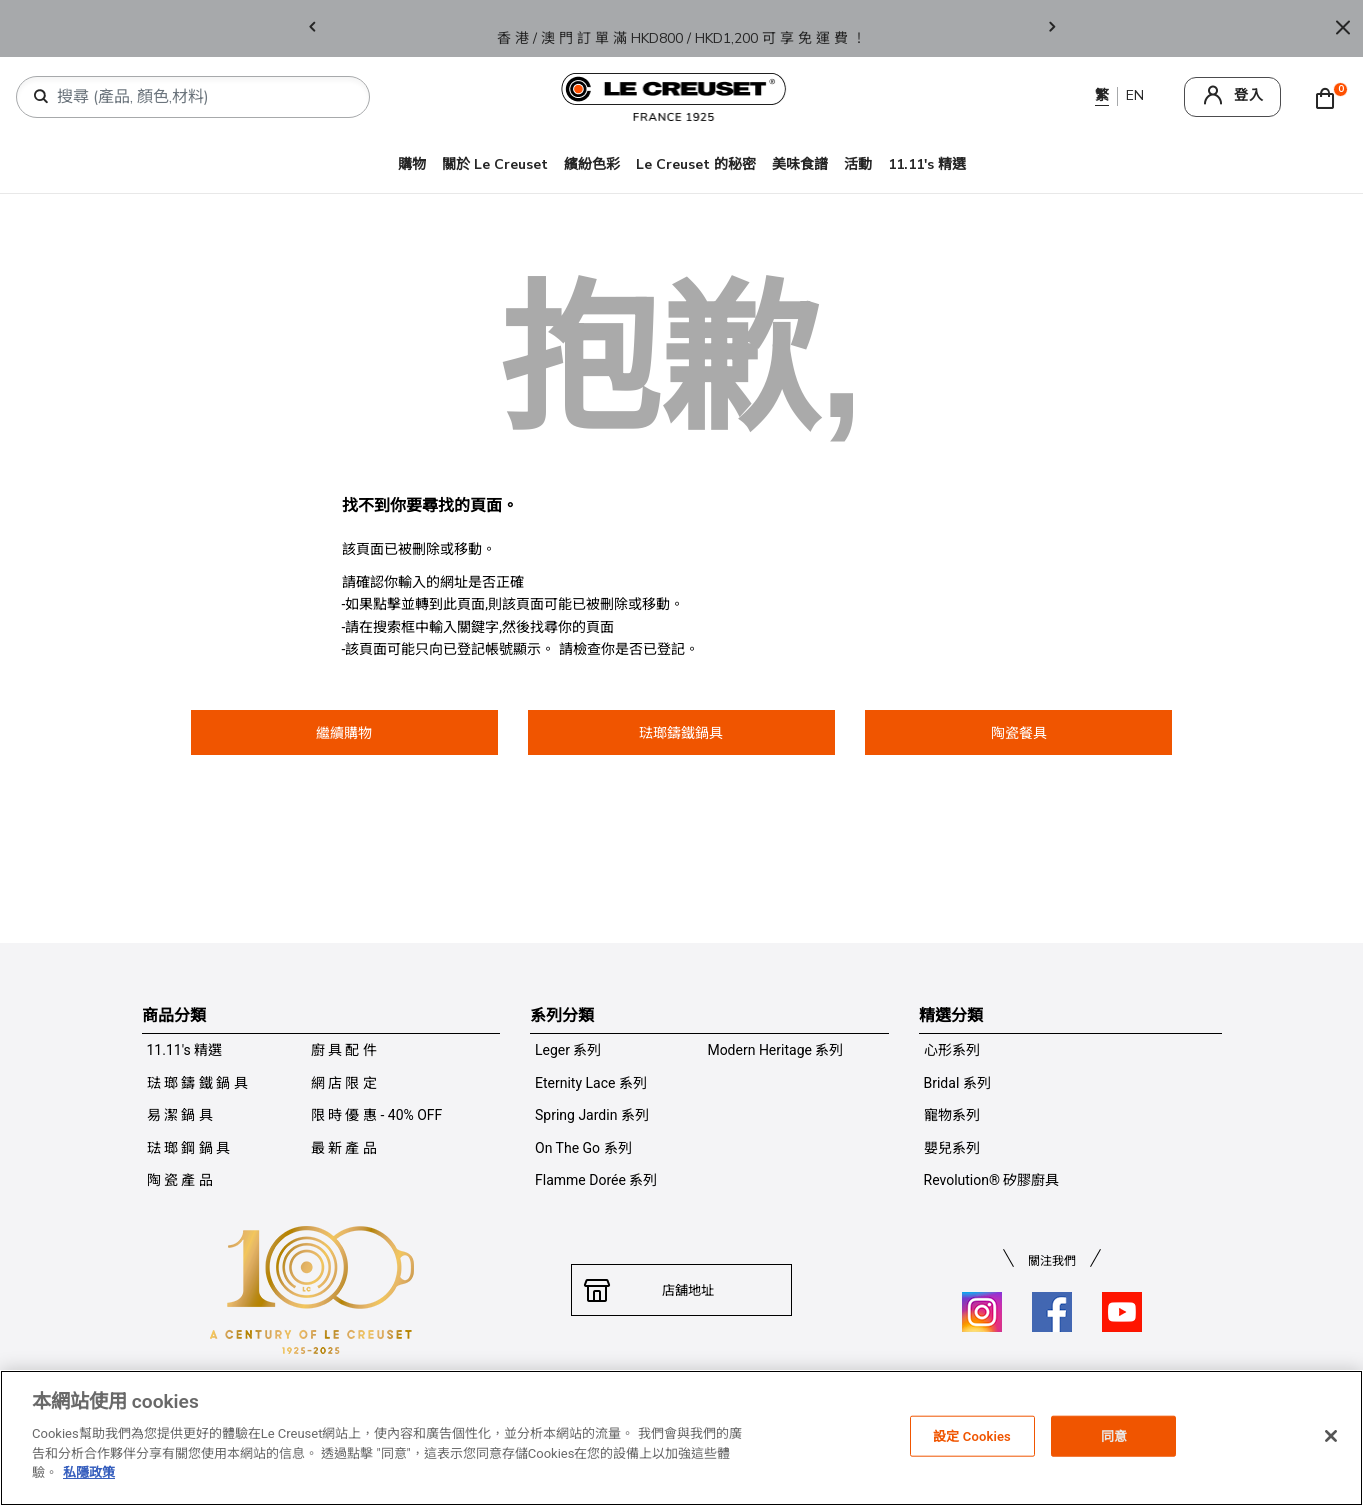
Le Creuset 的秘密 (696, 164)
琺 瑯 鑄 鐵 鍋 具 (197, 1083)
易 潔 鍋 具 (180, 1115)
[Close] (1343, 28)
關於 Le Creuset (495, 164)
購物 (412, 164)
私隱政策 (89, 1472)
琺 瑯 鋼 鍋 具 (189, 1148)
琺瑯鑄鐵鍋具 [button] (681, 733)
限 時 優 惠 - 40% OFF (377, 1115)
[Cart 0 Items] (1330, 97)
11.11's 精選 (927, 164)
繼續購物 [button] (344, 733)
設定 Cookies (972, 1435)
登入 (1249, 95)
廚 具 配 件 (344, 1050)
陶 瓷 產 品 (180, 1180)
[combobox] (201, 97)
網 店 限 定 (344, 1083)
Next (1052, 28)
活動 (858, 164)
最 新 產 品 (344, 1148)
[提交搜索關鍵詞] (41, 97)
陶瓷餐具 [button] (1019, 733)
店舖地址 (682, 1290)
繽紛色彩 (592, 164)
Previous (312, 28)
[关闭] (1331, 1436)
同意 (1114, 1435)
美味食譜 (800, 164)
